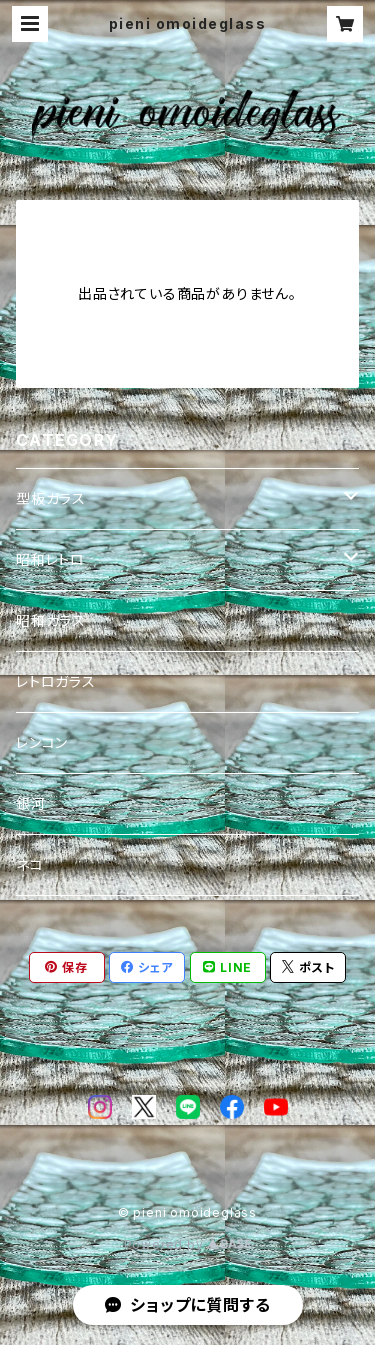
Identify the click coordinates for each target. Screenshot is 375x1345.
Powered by (188, 1244)
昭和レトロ (50, 559)
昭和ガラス (51, 620)
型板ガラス (51, 498)
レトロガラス (56, 681)
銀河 (31, 803)
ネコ (30, 864)
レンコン (42, 742)
